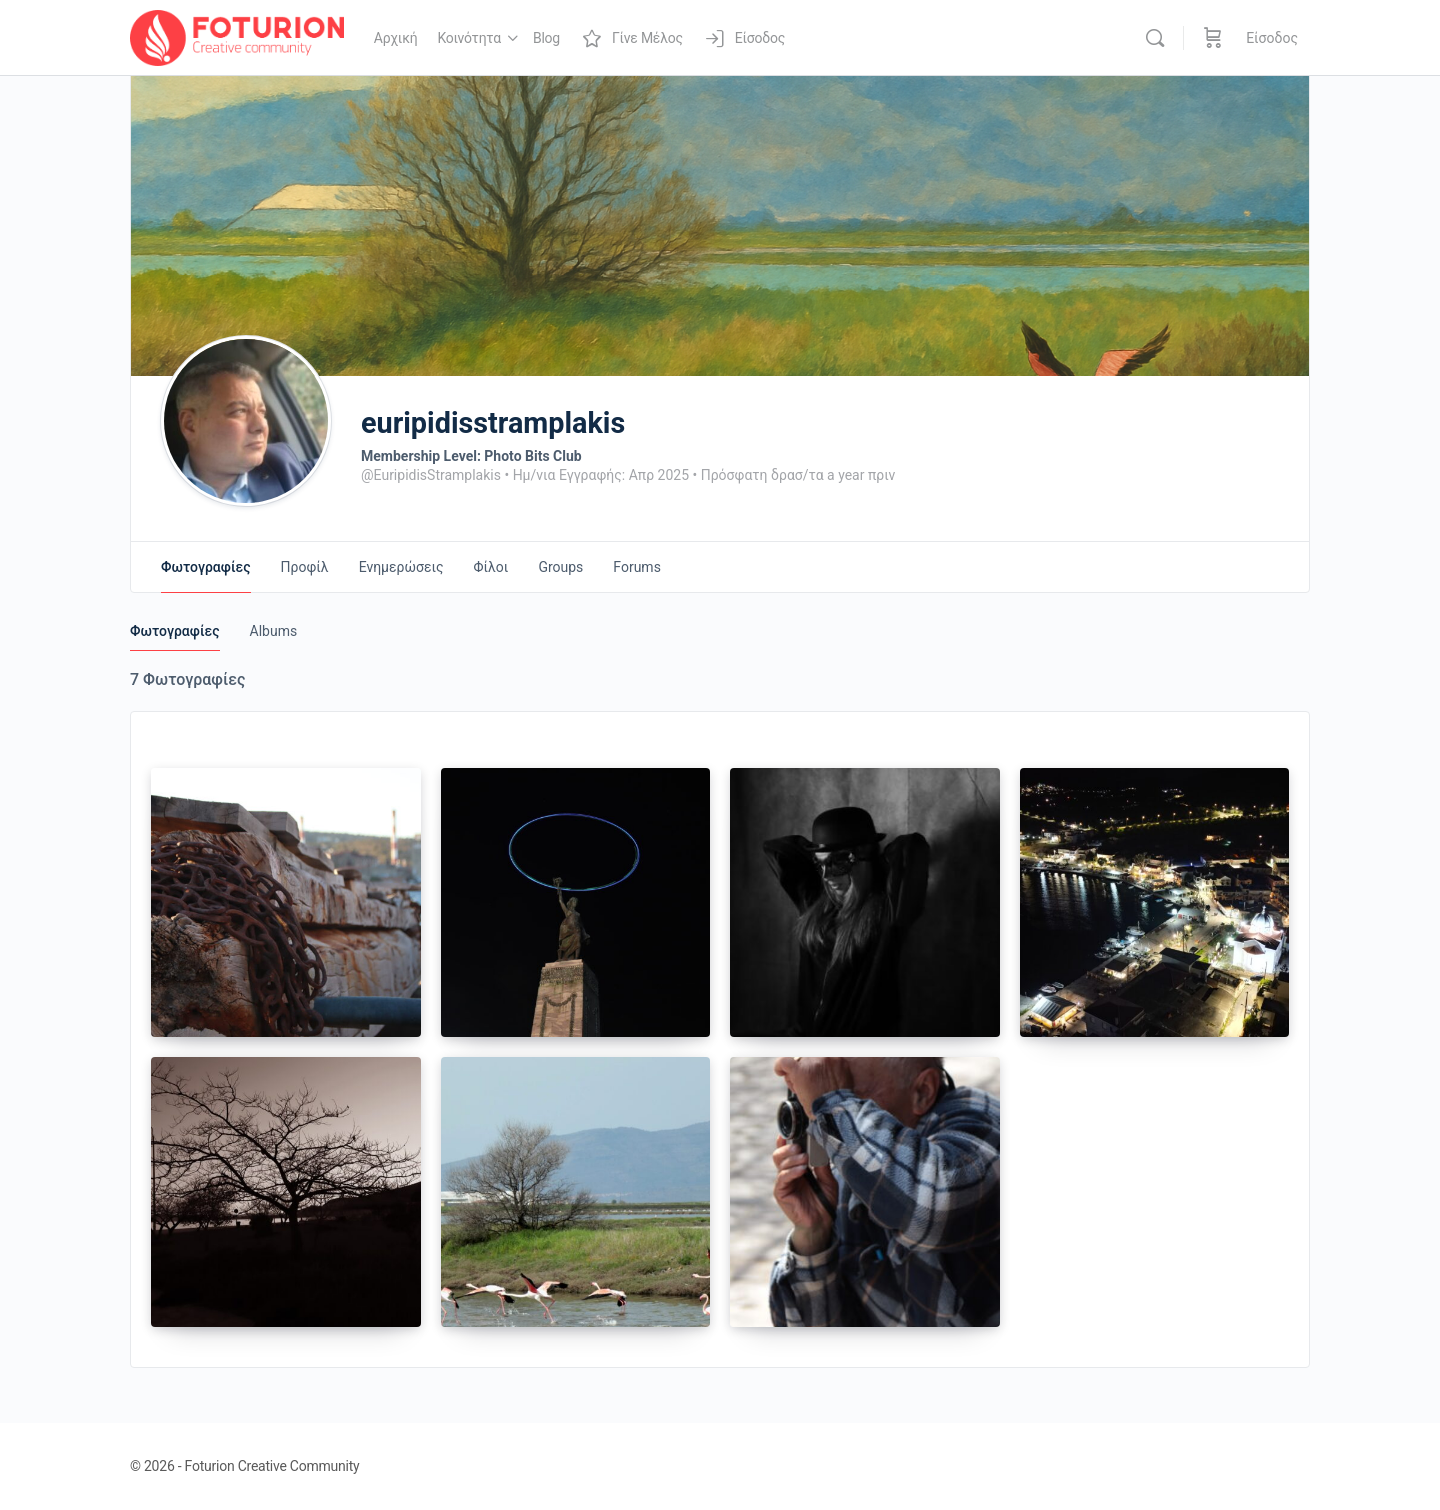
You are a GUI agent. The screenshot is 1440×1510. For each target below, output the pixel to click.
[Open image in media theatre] (286, 903)
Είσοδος (1272, 38)
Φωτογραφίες (175, 631)
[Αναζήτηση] (1155, 38)
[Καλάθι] (1213, 38)
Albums (274, 631)
